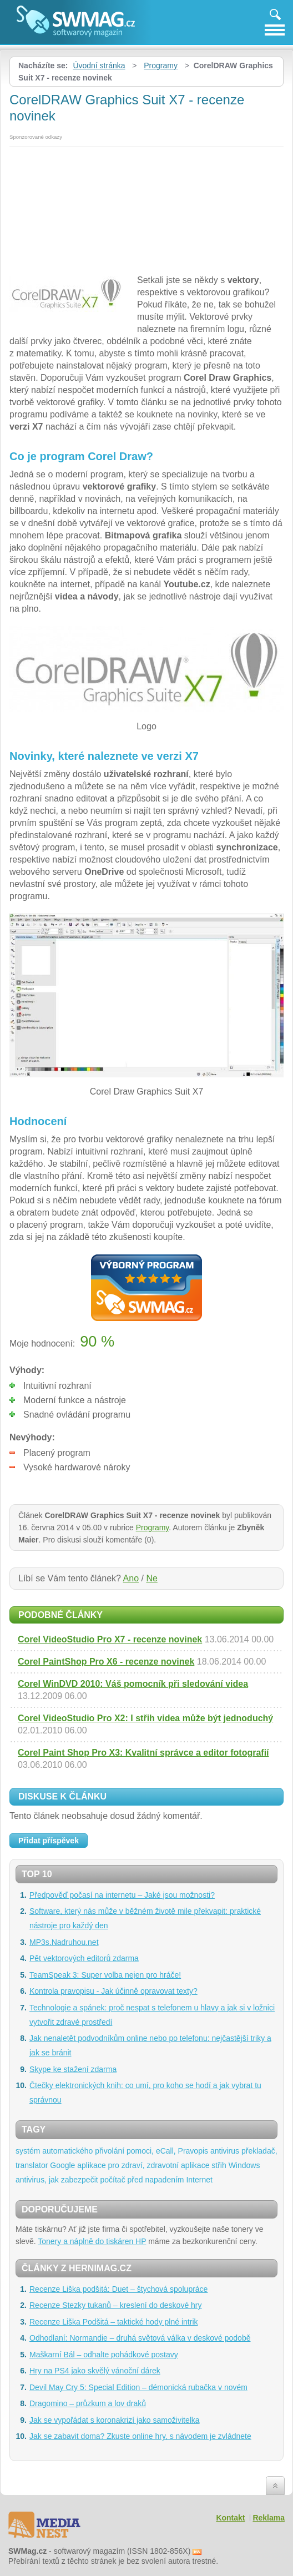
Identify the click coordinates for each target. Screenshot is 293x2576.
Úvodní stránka (99, 65)
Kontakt (230, 2517)
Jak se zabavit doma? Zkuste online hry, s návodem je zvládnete (140, 2436)
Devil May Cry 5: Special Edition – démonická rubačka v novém (138, 2387)
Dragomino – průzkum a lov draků (87, 2403)
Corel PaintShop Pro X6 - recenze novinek (106, 1661)
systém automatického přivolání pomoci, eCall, (96, 2150)
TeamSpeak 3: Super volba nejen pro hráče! (105, 1974)
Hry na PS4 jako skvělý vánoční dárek (94, 2370)
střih (218, 2165)
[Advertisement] (146, 207)
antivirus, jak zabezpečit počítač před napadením (100, 2179)
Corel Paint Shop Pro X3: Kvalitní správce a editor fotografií (143, 1752)
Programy (161, 65)
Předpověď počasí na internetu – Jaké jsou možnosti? (122, 1895)
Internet (199, 2179)
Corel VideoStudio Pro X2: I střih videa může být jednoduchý (145, 1718)
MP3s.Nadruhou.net (64, 1942)
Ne (151, 1578)
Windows (244, 2165)
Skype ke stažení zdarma (73, 2069)
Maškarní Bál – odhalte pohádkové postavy (103, 2354)
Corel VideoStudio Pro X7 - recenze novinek (110, 1639)
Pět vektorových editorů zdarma (84, 1958)
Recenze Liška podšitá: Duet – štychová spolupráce (118, 2289)
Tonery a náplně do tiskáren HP (92, 2241)
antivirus (224, 2150)
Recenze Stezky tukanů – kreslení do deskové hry (115, 2305)
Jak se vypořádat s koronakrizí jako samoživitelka (114, 2420)
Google (62, 2165)
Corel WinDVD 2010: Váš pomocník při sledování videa (133, 1683)
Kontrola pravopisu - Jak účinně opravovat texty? (113, 1991)
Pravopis (193, 2150)
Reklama (268, 2517)
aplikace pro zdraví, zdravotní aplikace (143, 2165)
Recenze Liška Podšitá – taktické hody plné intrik (113, 2321)
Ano (131, 1578)
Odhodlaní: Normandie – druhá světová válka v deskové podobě (139, 2337)
